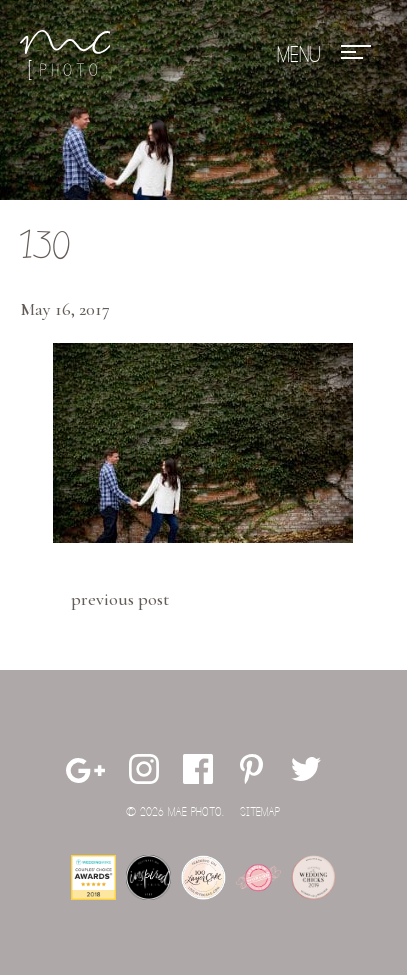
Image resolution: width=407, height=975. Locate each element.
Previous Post (120, 599)
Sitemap (260, 812)
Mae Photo (65, 55)
